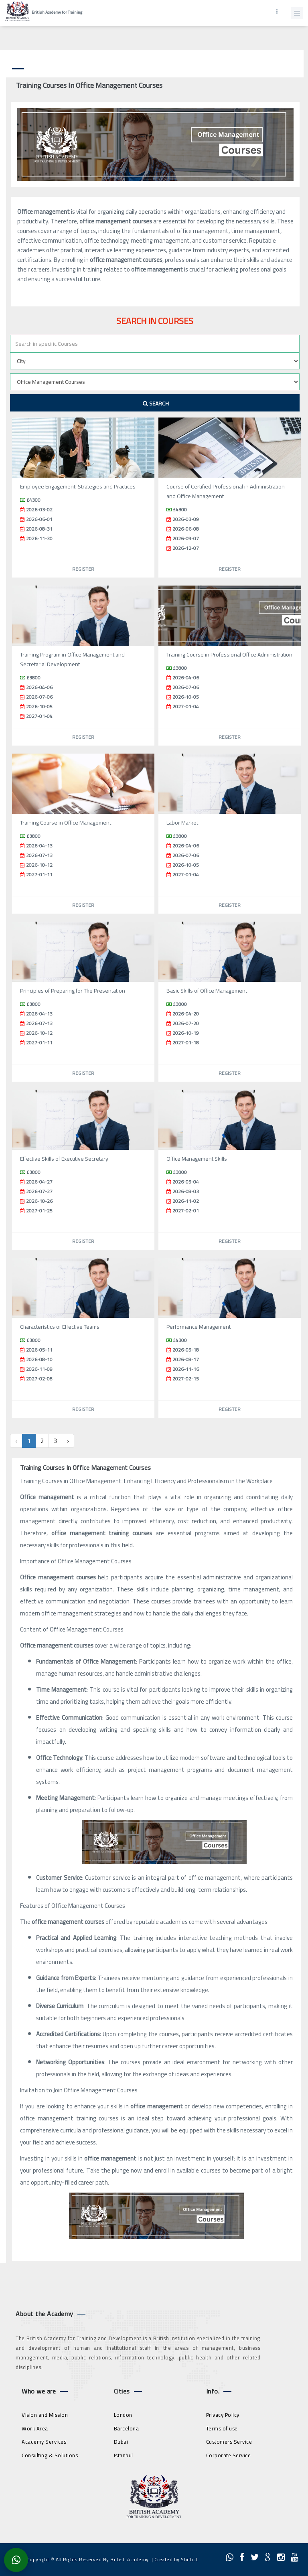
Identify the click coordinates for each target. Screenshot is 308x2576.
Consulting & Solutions (50, 2455)
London (123, 2415)
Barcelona (126, 2428)
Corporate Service (228, 2455)
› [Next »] (68, 1441)
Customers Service (229, 2441)
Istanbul (123, 2455)
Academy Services (44, 2441)
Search (156, 403)
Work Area (35, 2428)
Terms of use (222, 2428)
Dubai (121, 2441)
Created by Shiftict (176, 2559)
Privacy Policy (222, 2415)
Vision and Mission (45, 2415)
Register (83, 569)
